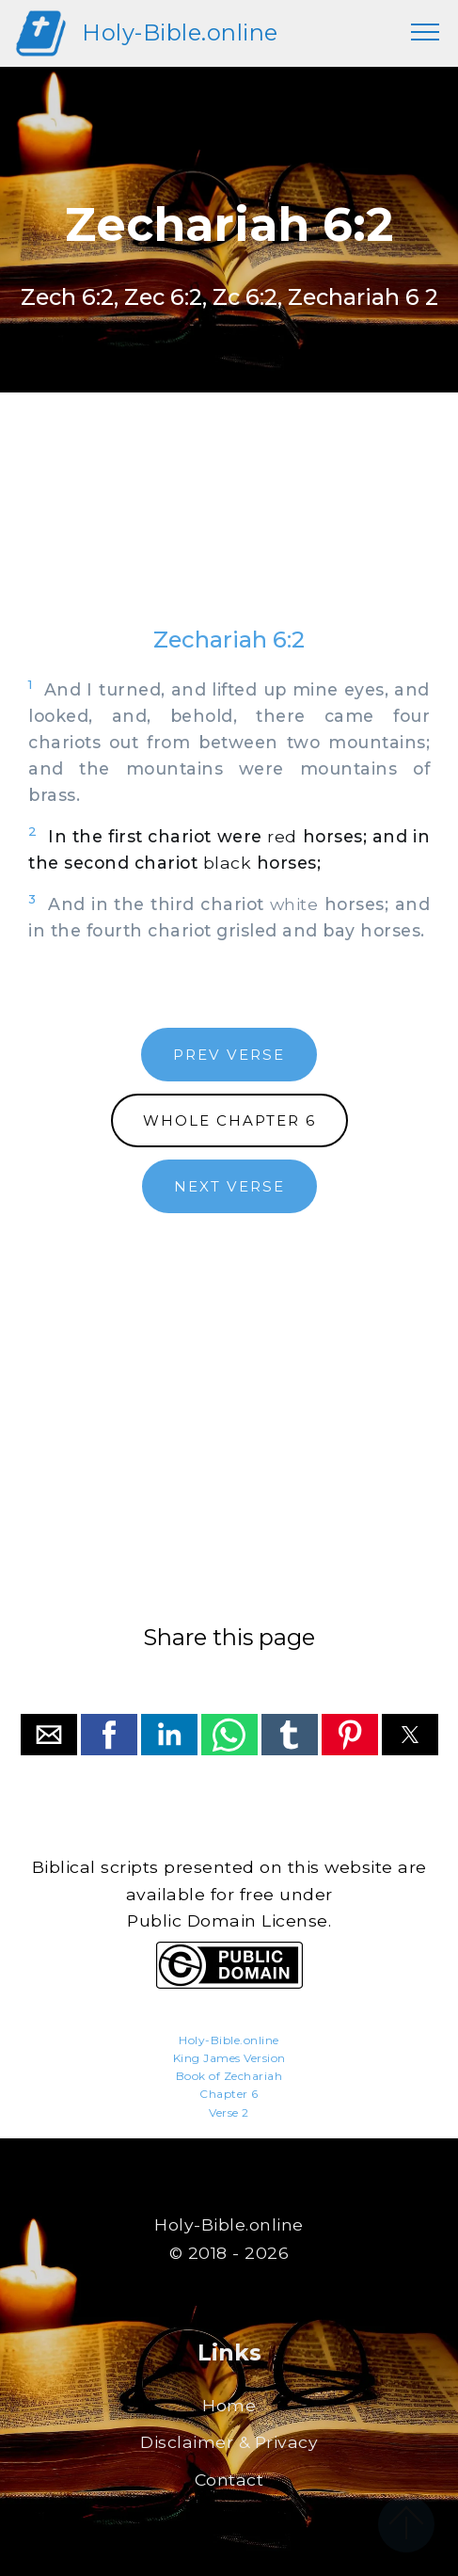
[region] (229, 528)
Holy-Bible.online (180, 32)
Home (229, 2405)
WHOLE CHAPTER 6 (229, 1120)
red (282, 836)
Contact (229, 2479)
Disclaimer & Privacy (229, 2442)
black (227, 862)
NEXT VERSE (229, 1186)
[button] (49, 1734)
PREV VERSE (229, 1055)
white (294, 904)
